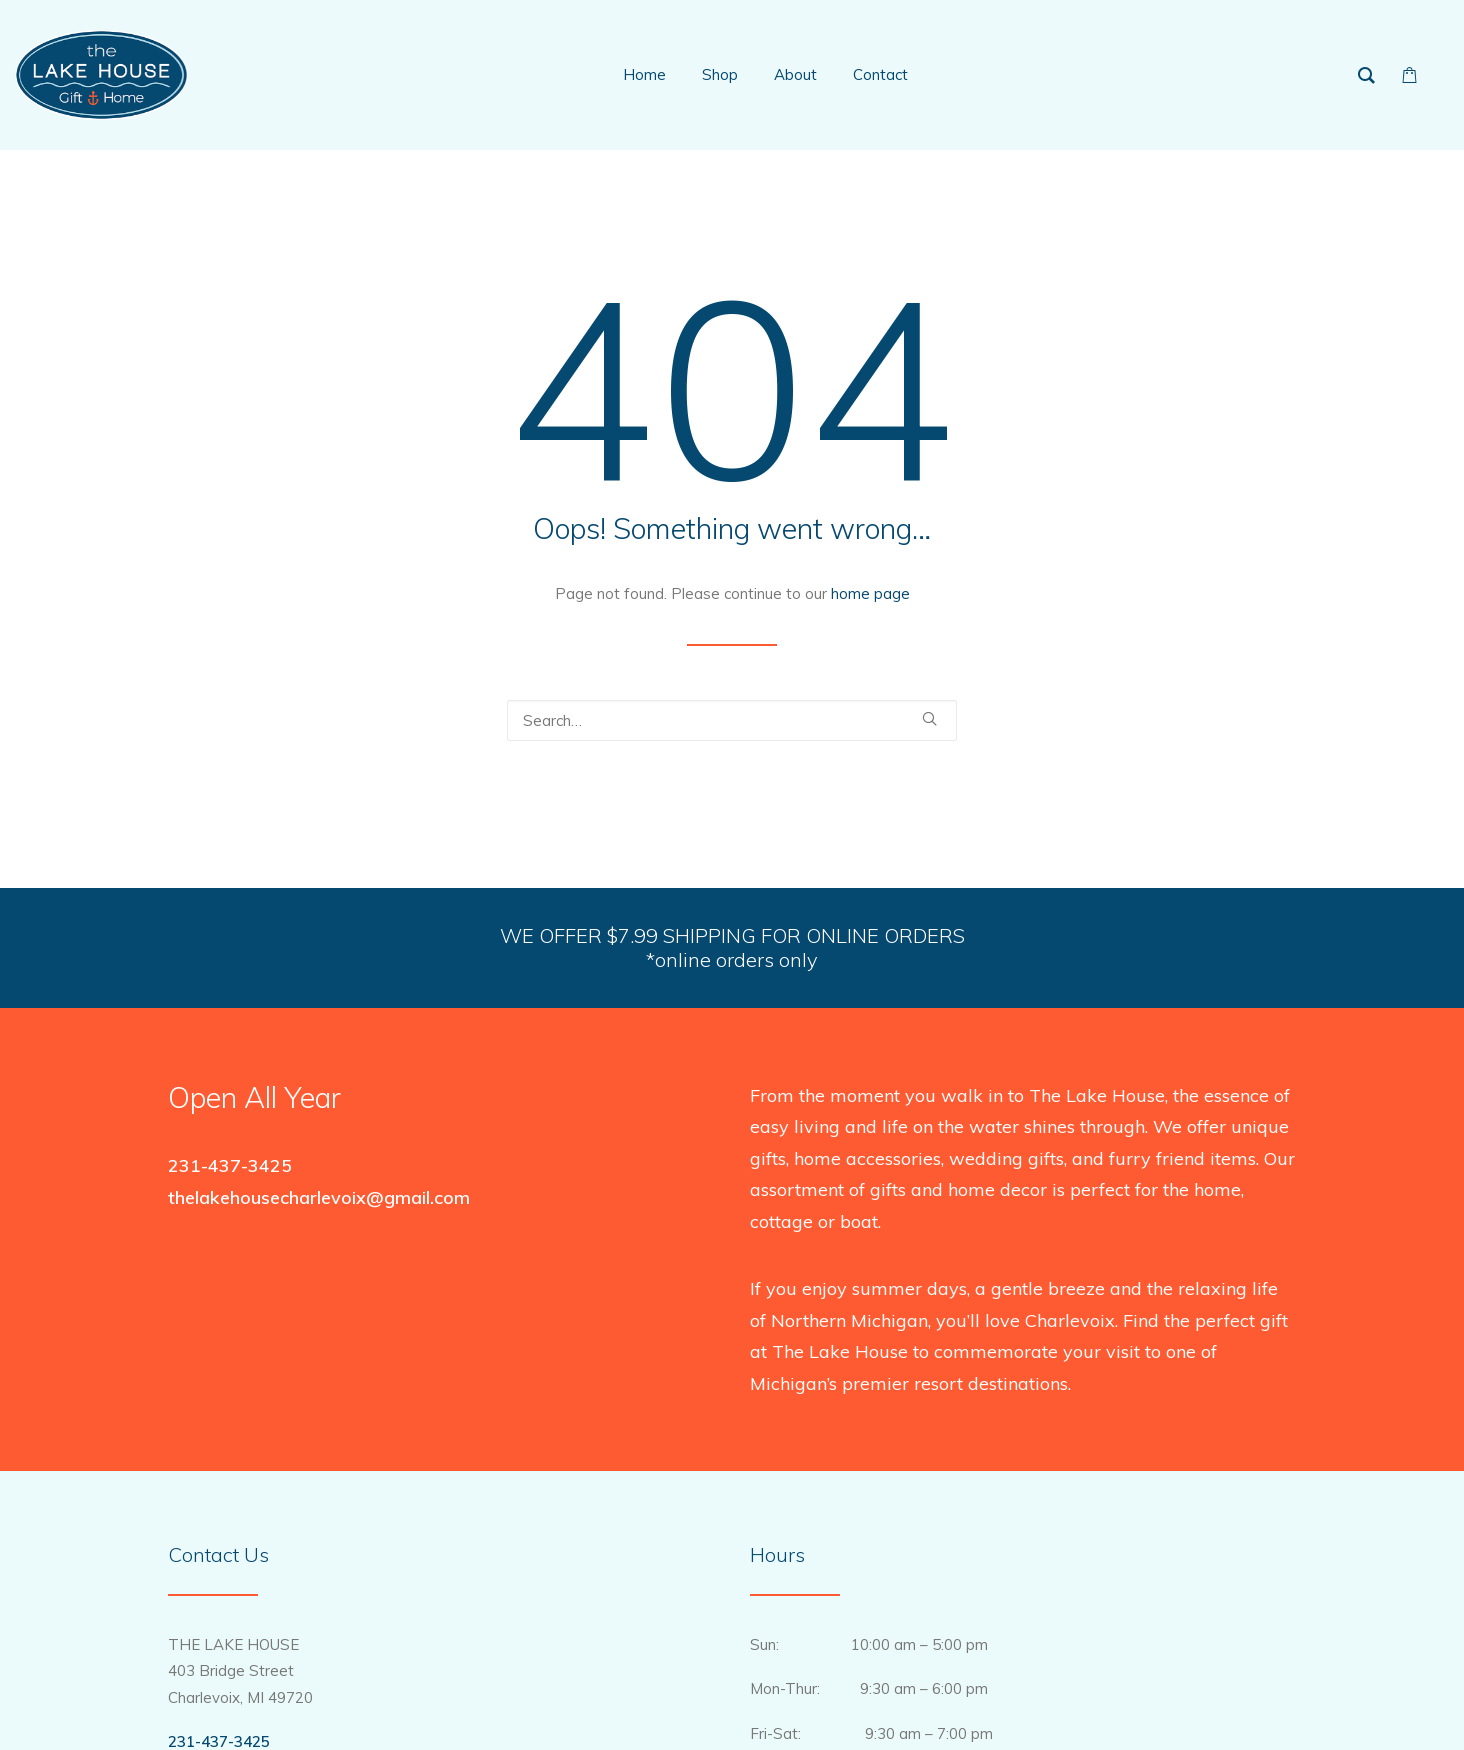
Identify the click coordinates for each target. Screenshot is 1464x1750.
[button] (929, 718)
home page (870, 593)
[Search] (732, 720)
